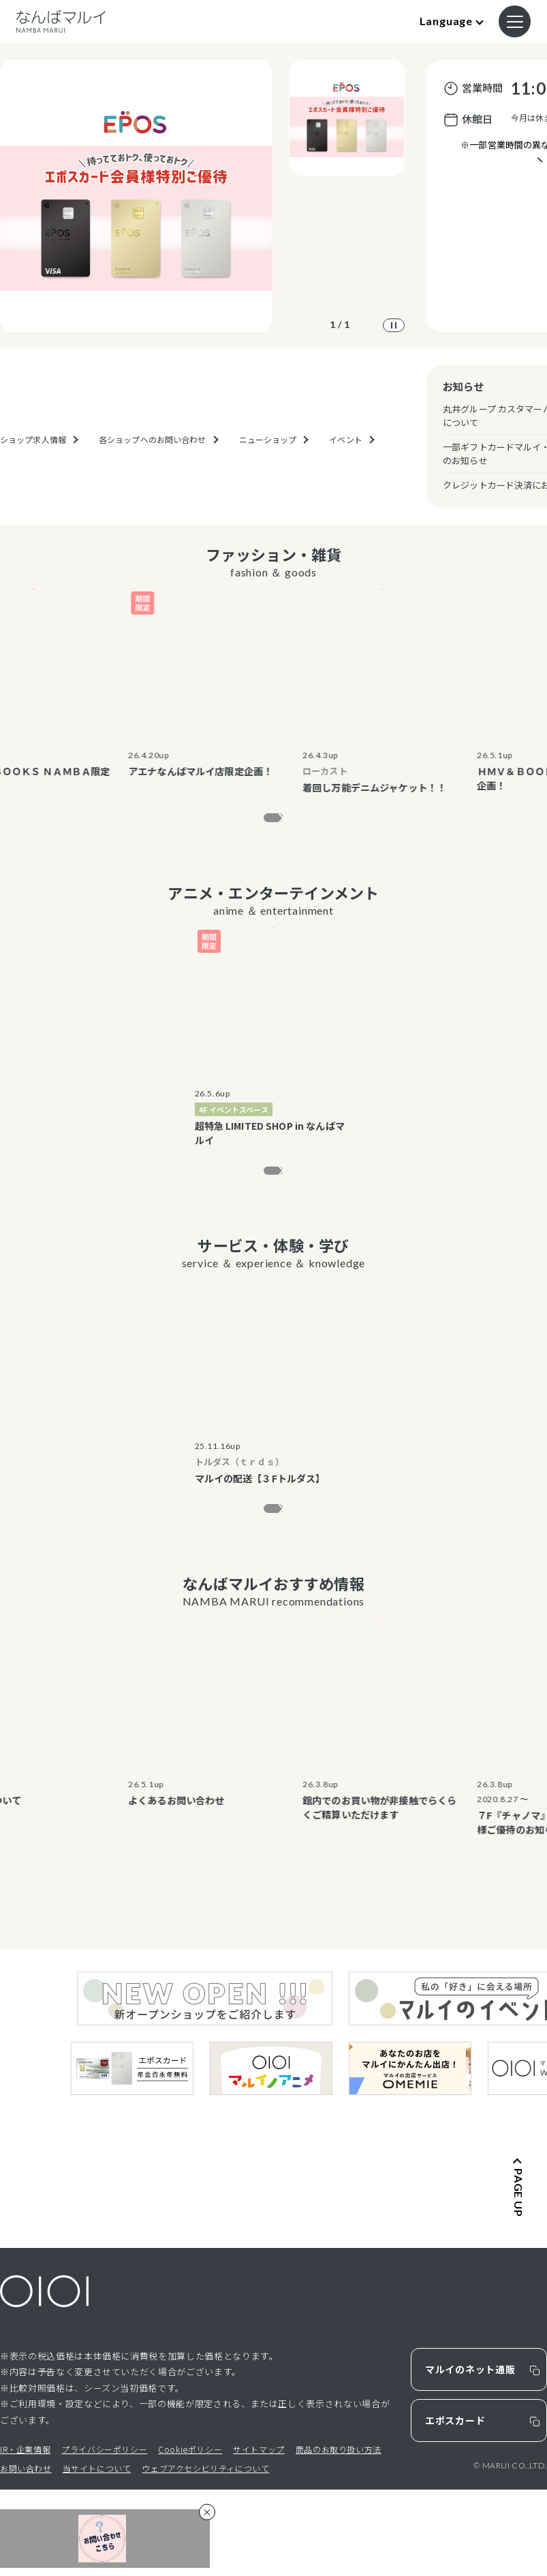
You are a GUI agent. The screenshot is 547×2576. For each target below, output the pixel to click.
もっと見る (264, 822)
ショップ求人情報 (33, 482)
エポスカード (455, 2507)
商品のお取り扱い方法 (338, 2536)
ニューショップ (268, 482)
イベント (345, 482)
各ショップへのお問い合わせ (152, 482)
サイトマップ (259, 2536)
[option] (136, 196)
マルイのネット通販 (470, 2456)
